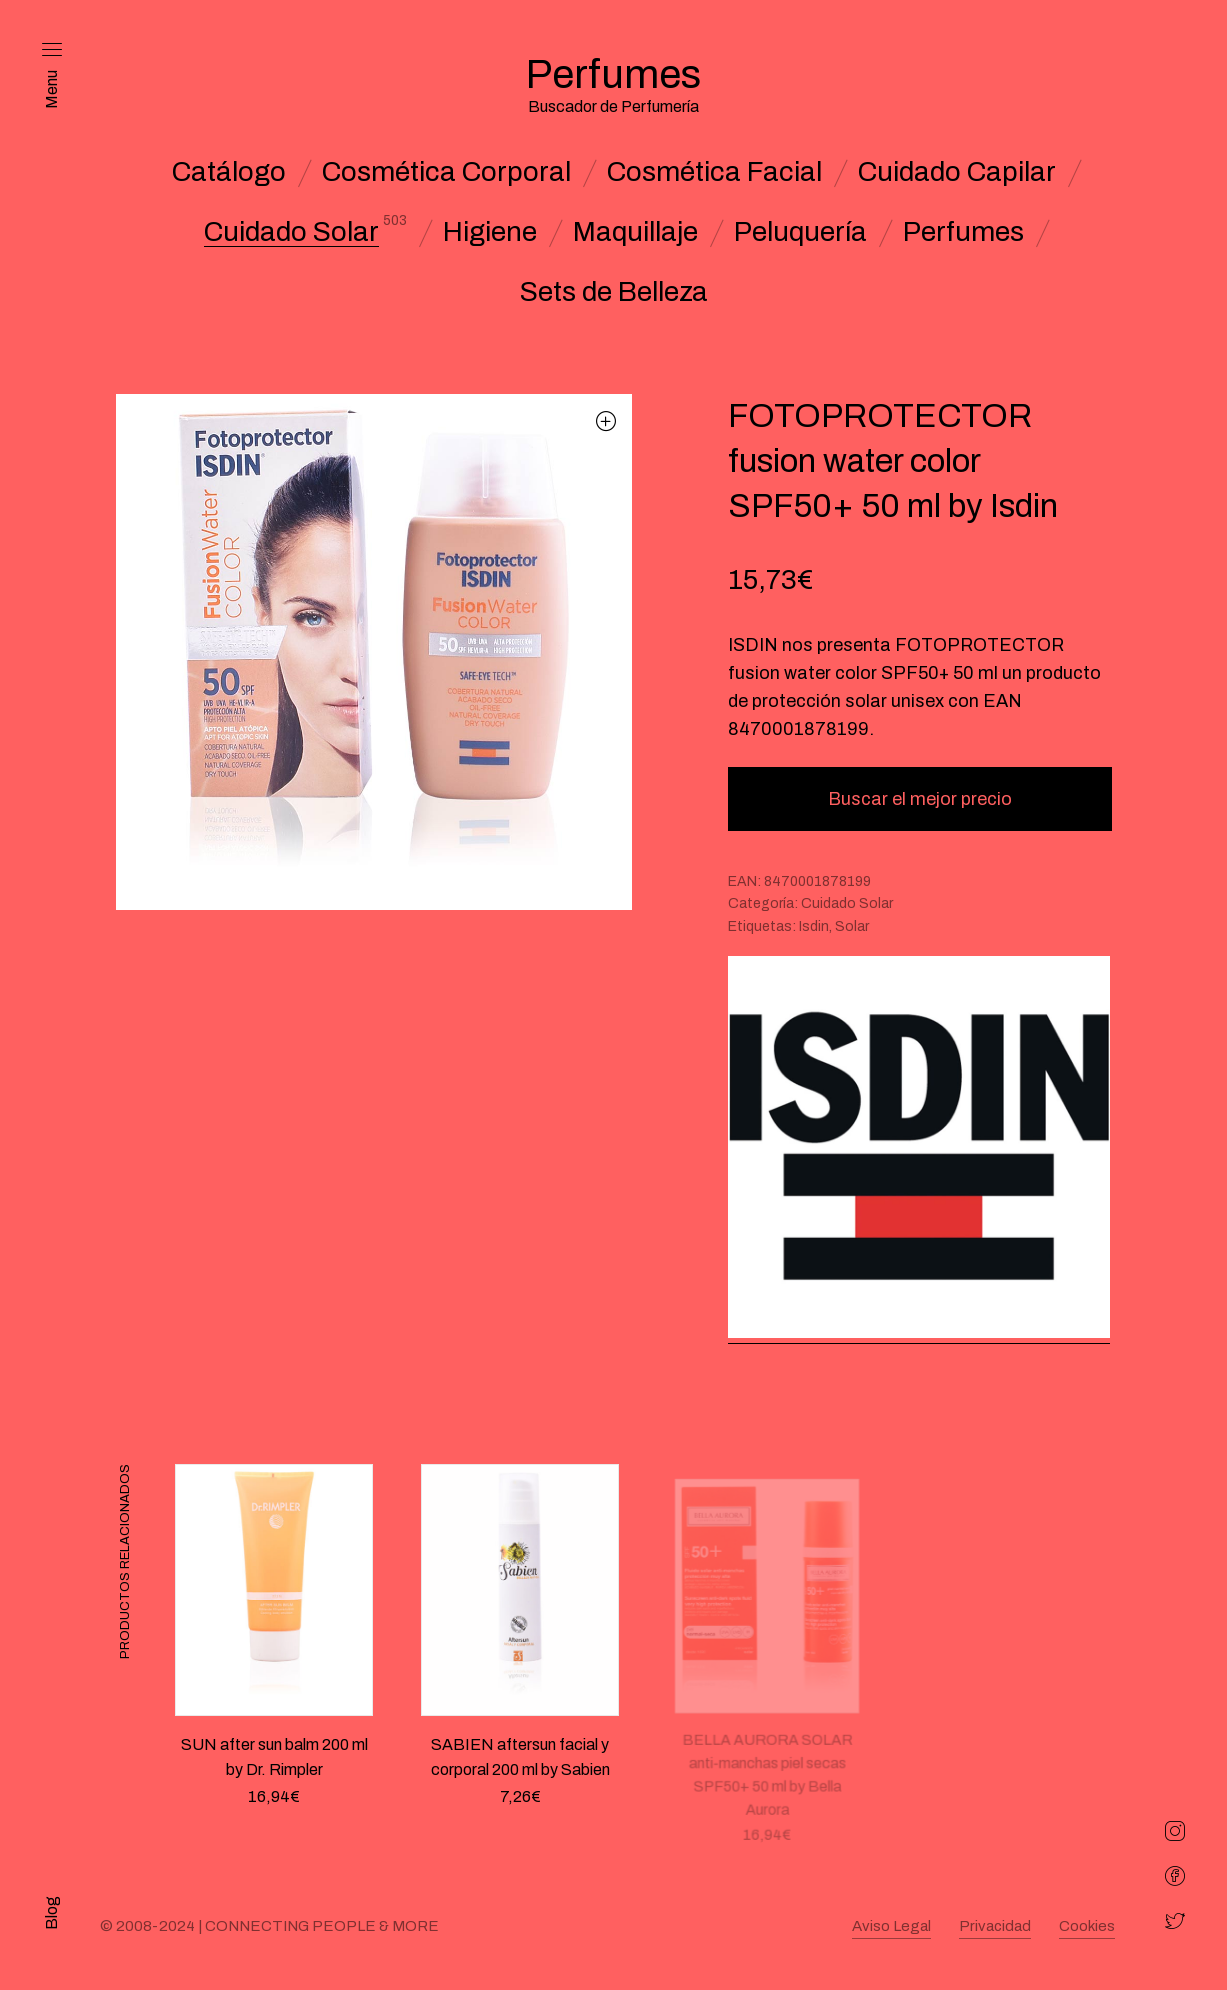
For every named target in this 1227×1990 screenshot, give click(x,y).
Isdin (814, 926)
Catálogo (229, 172)
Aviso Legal (891, 1926)
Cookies (1087, 1926)
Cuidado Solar (291, 232)
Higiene (490, 232)
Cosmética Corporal (446, 172)
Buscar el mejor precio (920, 799)
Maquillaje (635, 232)
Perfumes (963, 232)
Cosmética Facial (714, 172)
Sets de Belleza (614, 292)
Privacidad (995, 1926)
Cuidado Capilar (957, 172)
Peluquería (800, 232)
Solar (852, 926)
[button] (606, 420)
